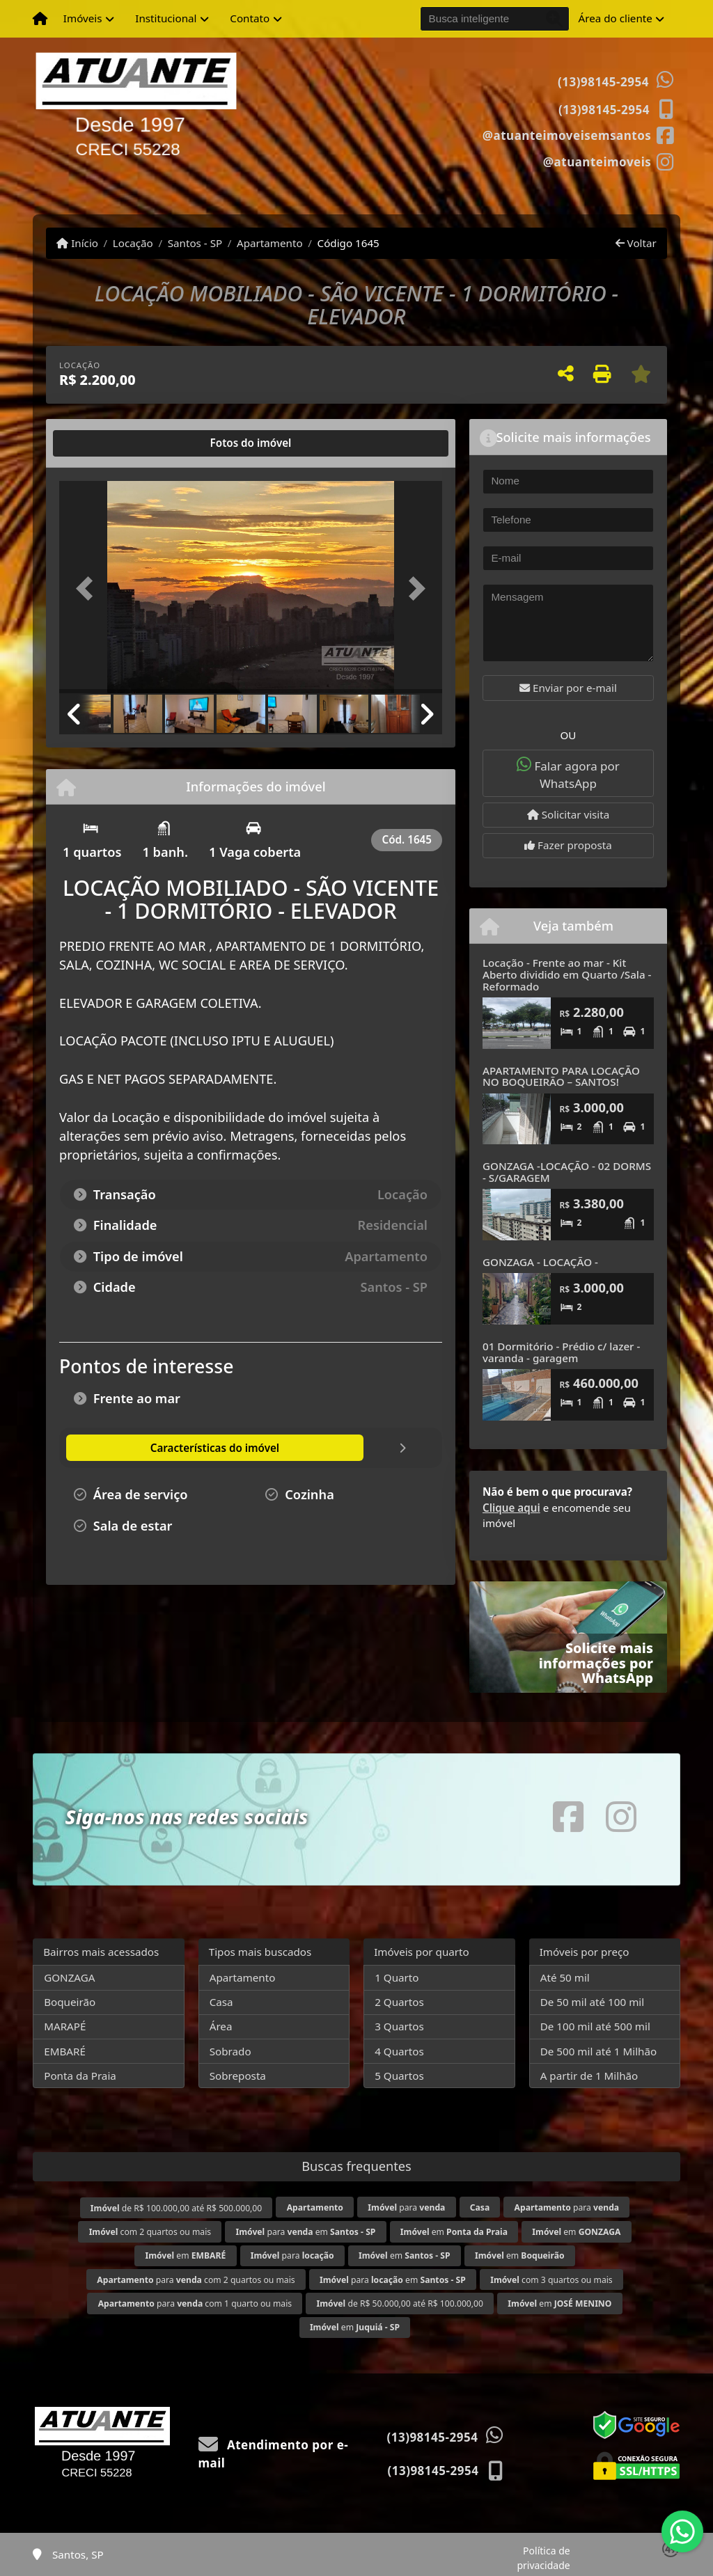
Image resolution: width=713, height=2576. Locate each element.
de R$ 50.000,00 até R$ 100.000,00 (399, 2303)
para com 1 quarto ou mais (195, 2303)
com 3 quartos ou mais (551, 2280)
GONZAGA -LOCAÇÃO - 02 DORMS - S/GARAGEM (567, 1172)
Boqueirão (69, 2002)
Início (77, 243)
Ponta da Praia (80, 2076)
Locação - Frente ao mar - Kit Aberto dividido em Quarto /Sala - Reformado (567, 974)
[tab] (104, 443)
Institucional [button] (165, 18)
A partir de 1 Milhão (589, 2076)
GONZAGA (69, 1977)
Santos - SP (195, 243)
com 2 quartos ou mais (150, 2232)
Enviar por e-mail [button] (568, 688)
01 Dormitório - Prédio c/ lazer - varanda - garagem (561, 1352)
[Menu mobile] (40, 18)
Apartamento (270, 243)
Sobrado (230, 2051)
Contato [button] (249, 18)
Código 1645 (348, 243)
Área (221, 2026)
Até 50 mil (565, 1977)
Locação (133, 243)
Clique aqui (511, 1508)
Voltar (636, 243)
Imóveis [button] (82, 18)
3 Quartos (399, 2026)
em (454, 2232)
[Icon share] (578, 134)
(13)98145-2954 (603, 82)
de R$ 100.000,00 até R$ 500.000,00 (176, 2208)
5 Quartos (399, 2076)
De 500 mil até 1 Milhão (598, 2051)
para (406, 2207)
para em (305, 2232)
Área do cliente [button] (615, 18)
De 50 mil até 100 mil (592, 2002)
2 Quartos (399, 2002)
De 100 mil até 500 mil (595, 2026)
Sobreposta (238, 2076)
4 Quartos (399, 2051)
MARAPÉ (65, 2026)
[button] (87, 588)
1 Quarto (396, 1977)
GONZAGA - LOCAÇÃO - (540, 1262)
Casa (221, 2002)
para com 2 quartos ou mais (196, 2280)
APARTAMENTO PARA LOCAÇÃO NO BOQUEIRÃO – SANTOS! (561, 1076)
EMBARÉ (65, 2051)
